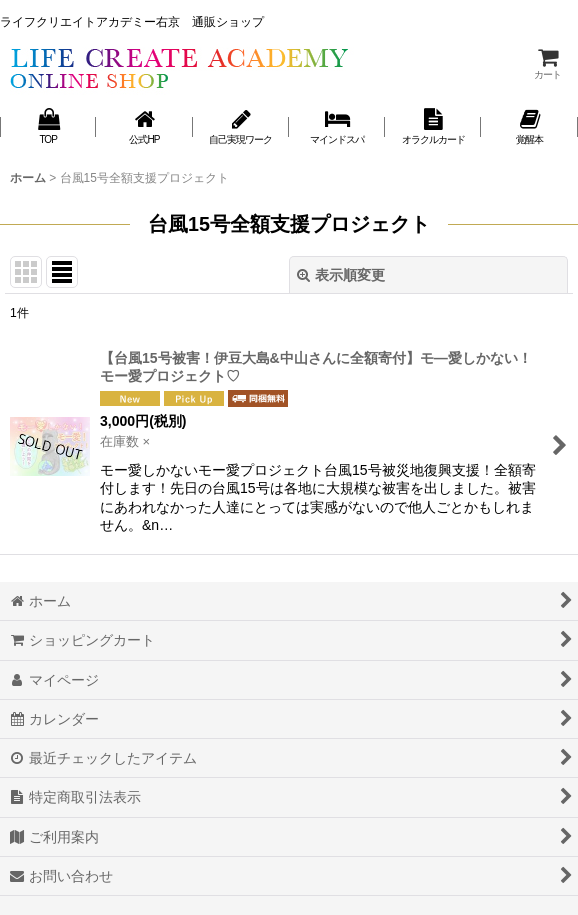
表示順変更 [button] (341, 275)
